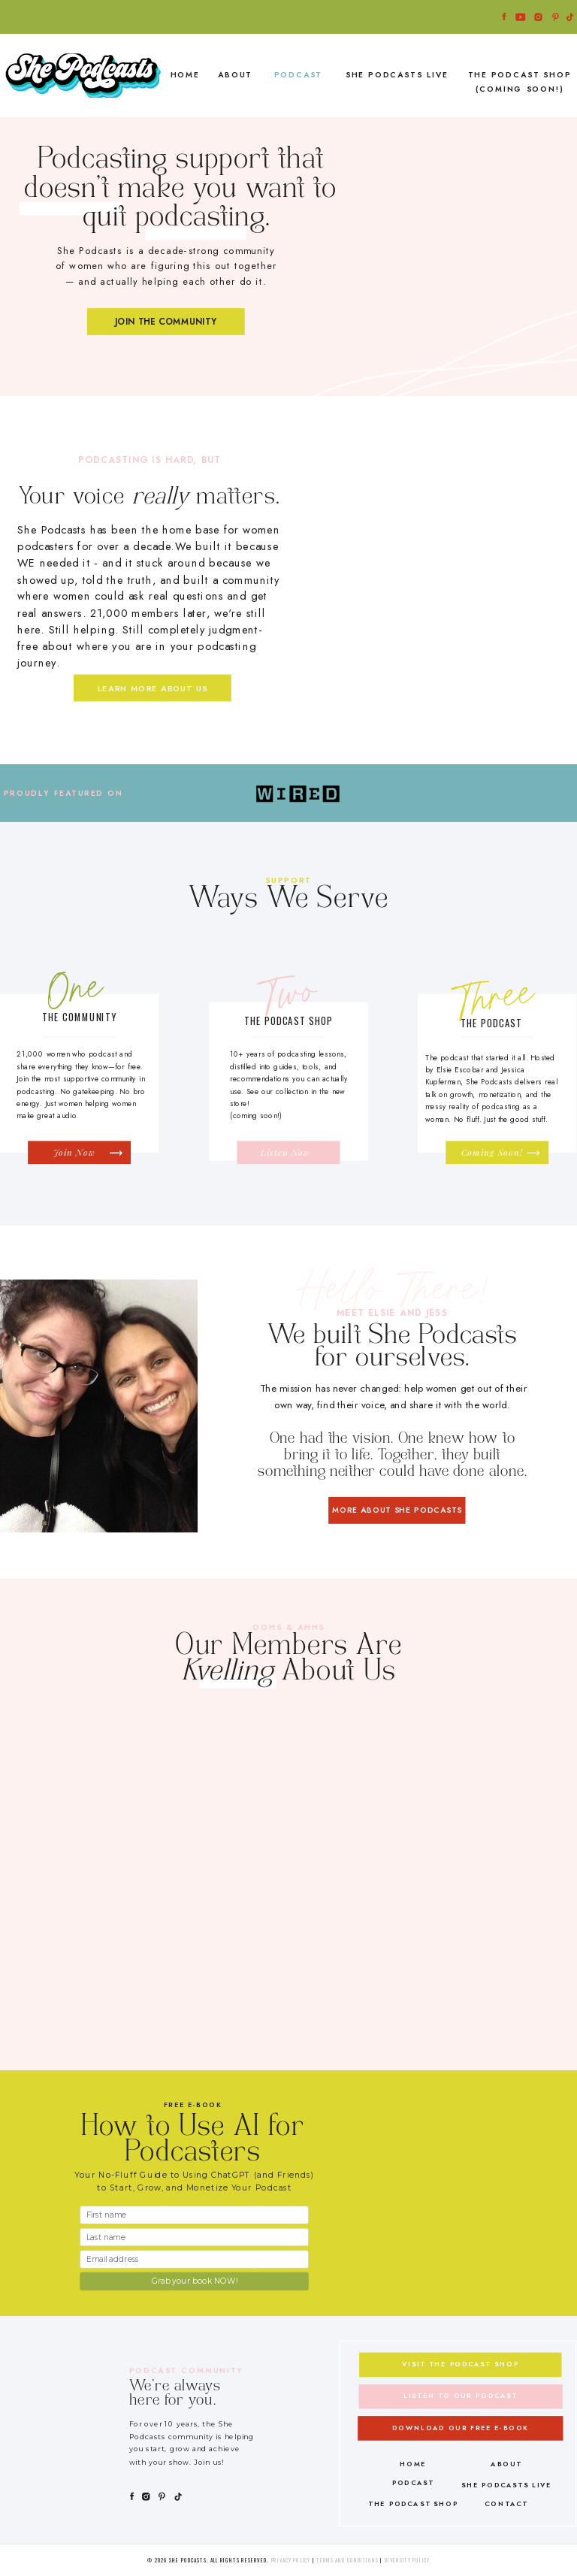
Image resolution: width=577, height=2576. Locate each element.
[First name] (194, 2215)
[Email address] (194, 2259)
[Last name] (194, 2236)
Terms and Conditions (348, 2560)
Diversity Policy (407, 2560)
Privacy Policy (291, 2560)
